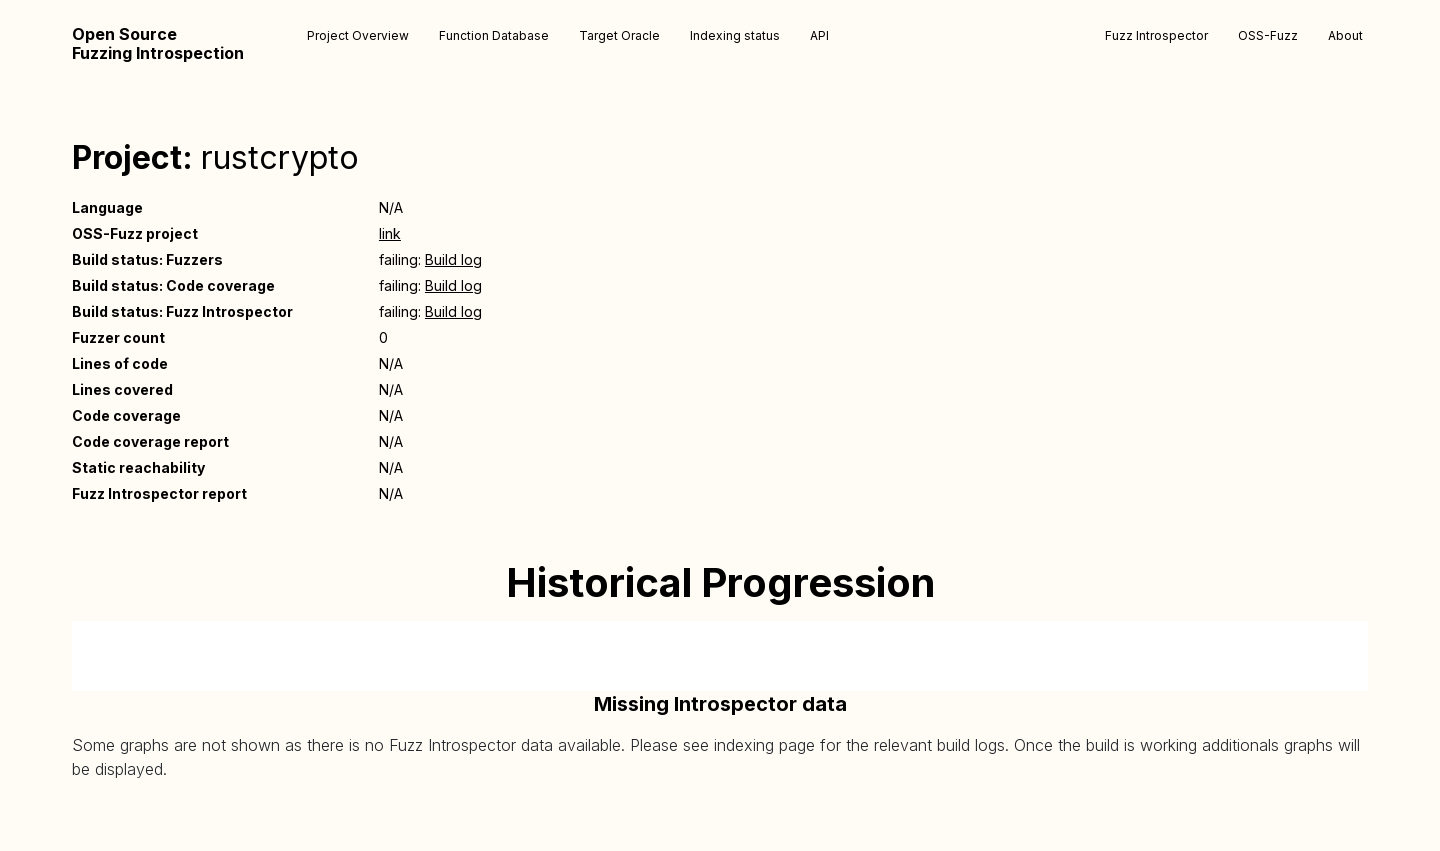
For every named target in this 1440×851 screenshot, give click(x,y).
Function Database (494, 35)
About (1345, 35)
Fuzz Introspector (1156, 35)
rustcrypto (280, 157)
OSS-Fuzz (1268, 35)
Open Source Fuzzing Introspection (158, 44)
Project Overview (358, 35)
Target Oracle (619, 35)
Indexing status (735, 35)
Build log (453, 259)
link (390, 233)
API (819, 35)
